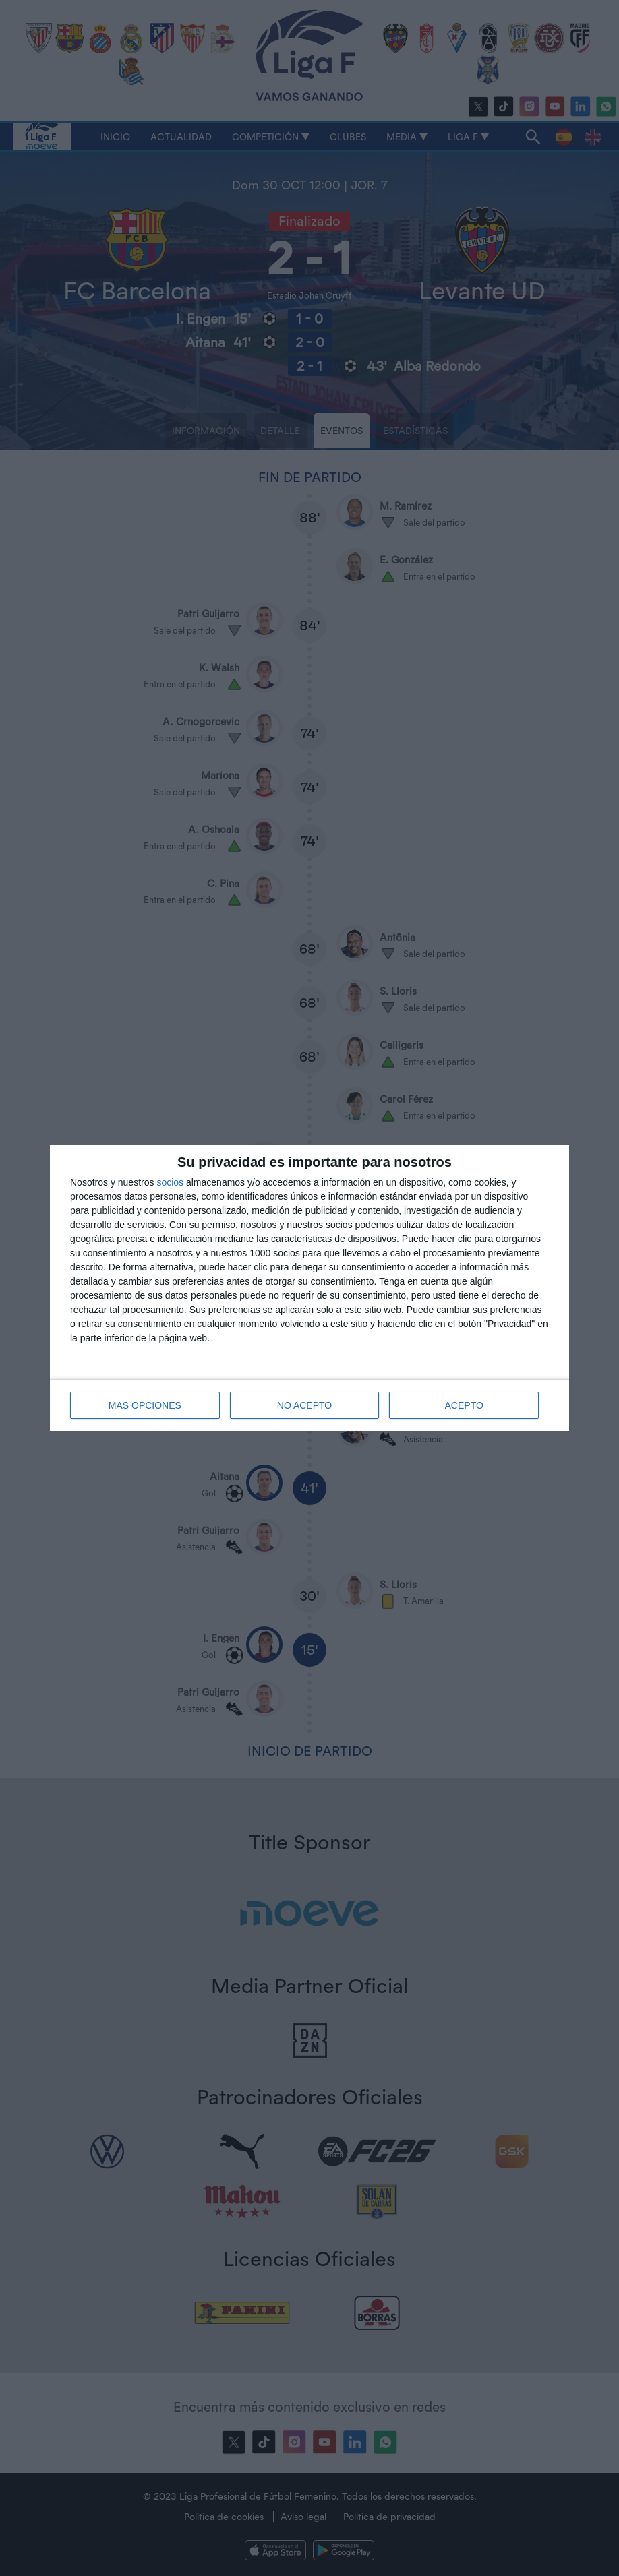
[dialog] (309, 1288)
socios (169, 1182)
